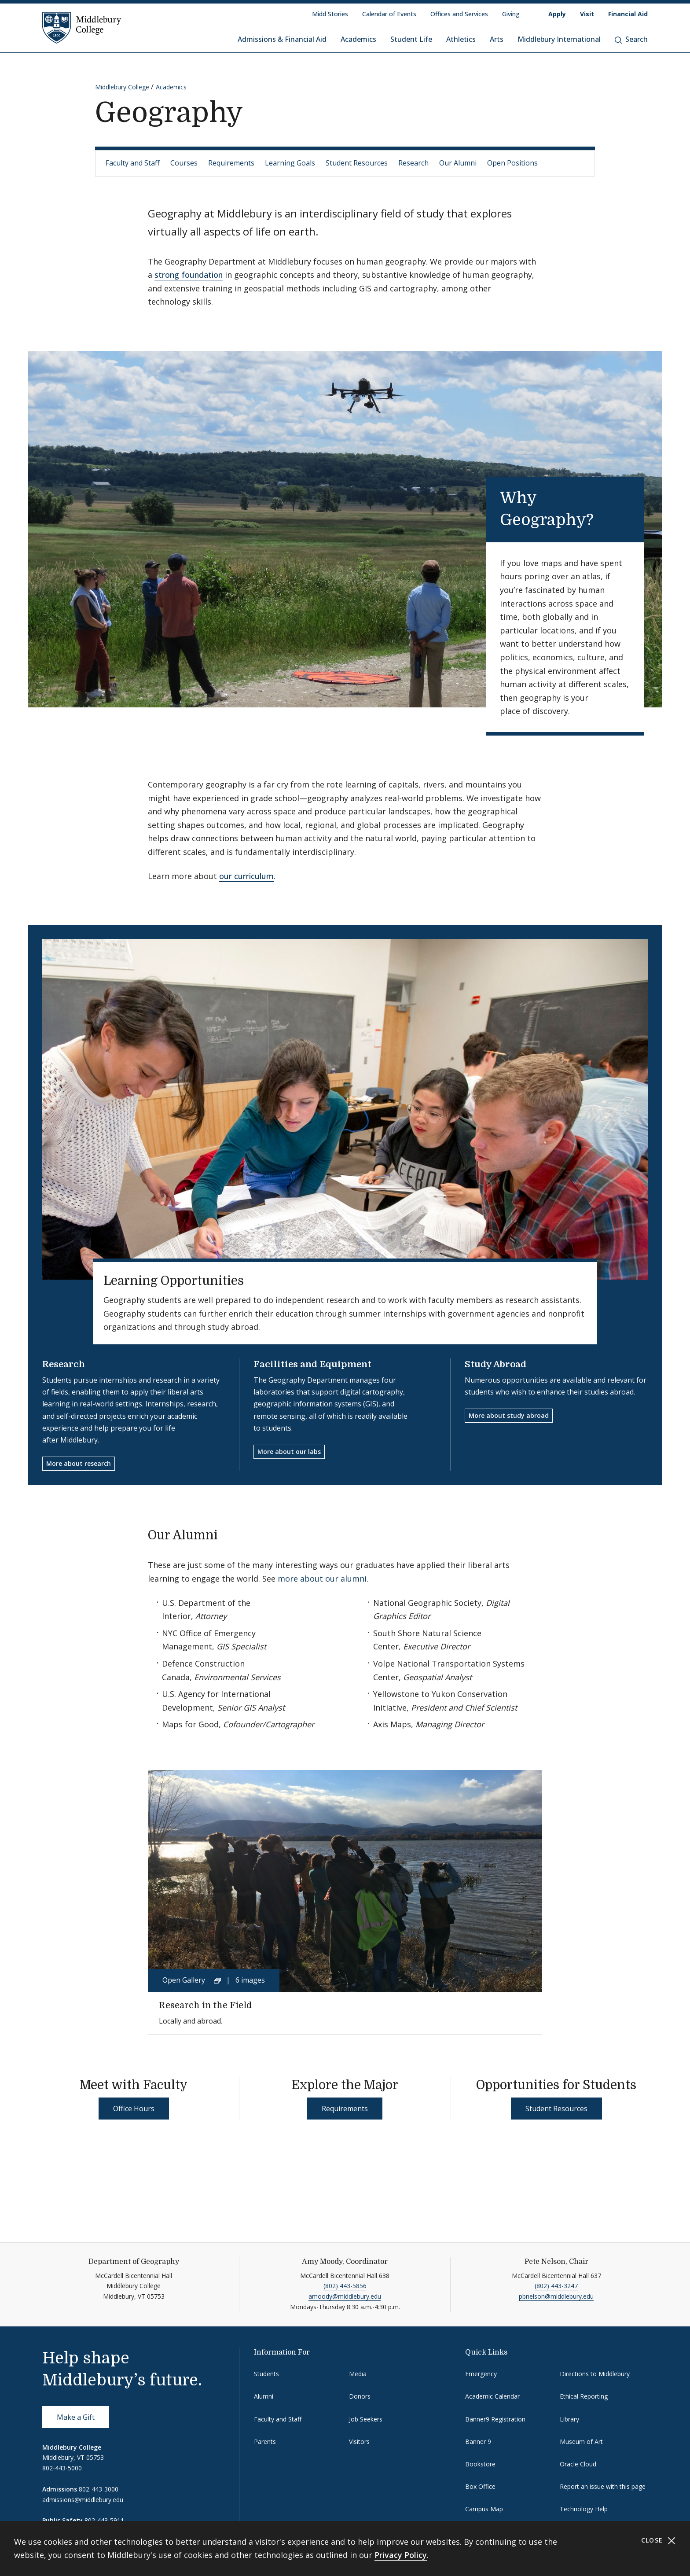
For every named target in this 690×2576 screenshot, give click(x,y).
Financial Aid (628, 14)
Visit (587, 14)
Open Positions (512, 163)
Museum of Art (581, 2441)
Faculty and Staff (133, 163)
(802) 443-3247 (556, 2286)
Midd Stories (330, 14)
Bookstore (480, 2464)
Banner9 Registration (495, 2419)
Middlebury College (122, 87)
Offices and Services (459, 14)
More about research (78, 1463)
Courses (184, 163)
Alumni (263, 2396)
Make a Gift (76, 2417)
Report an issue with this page (603, 2486)
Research (413, 163)
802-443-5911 (104, 2520)
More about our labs (289, 1451)
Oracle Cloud (578, 2464)
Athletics (461, 39)
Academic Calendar (492, 2396)
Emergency (481, 2374)
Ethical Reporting (584, 2396)
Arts (496, 39)
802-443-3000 (98, 2489)
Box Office (480, 2486)
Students (266, 2374)
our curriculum (246, 876)
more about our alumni (322, 1578)
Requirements (231, 163)
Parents (265, 2441)
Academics (358, 39)
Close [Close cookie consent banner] (658, 2540)
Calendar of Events (389, 14)
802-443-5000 (62, 2468)
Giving (511, 14)
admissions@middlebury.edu (82, 2499)
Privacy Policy (400, 2555)
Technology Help (584, 2509)
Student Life (411, 39)
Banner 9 (478, 2441)
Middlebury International (559, 39)
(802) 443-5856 (345, 2286)
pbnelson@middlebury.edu (556, 2296)
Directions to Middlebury (595, 2374)
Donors (360, 2396)
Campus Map (484, 2509)
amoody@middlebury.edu (344, 2296)
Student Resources (357, 163)
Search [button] (631, 39)
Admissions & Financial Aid (282, 39)
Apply (557, 14)
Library (569, 2419)
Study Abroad (495, 1364)
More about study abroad (509, 1415)
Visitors (359, 2441)
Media (358, 2374)
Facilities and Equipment (312, 1364)
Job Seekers (365, 2419)
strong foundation (188, 274)
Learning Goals (290, 163)
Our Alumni (458, 163)
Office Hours (133, 2108)
